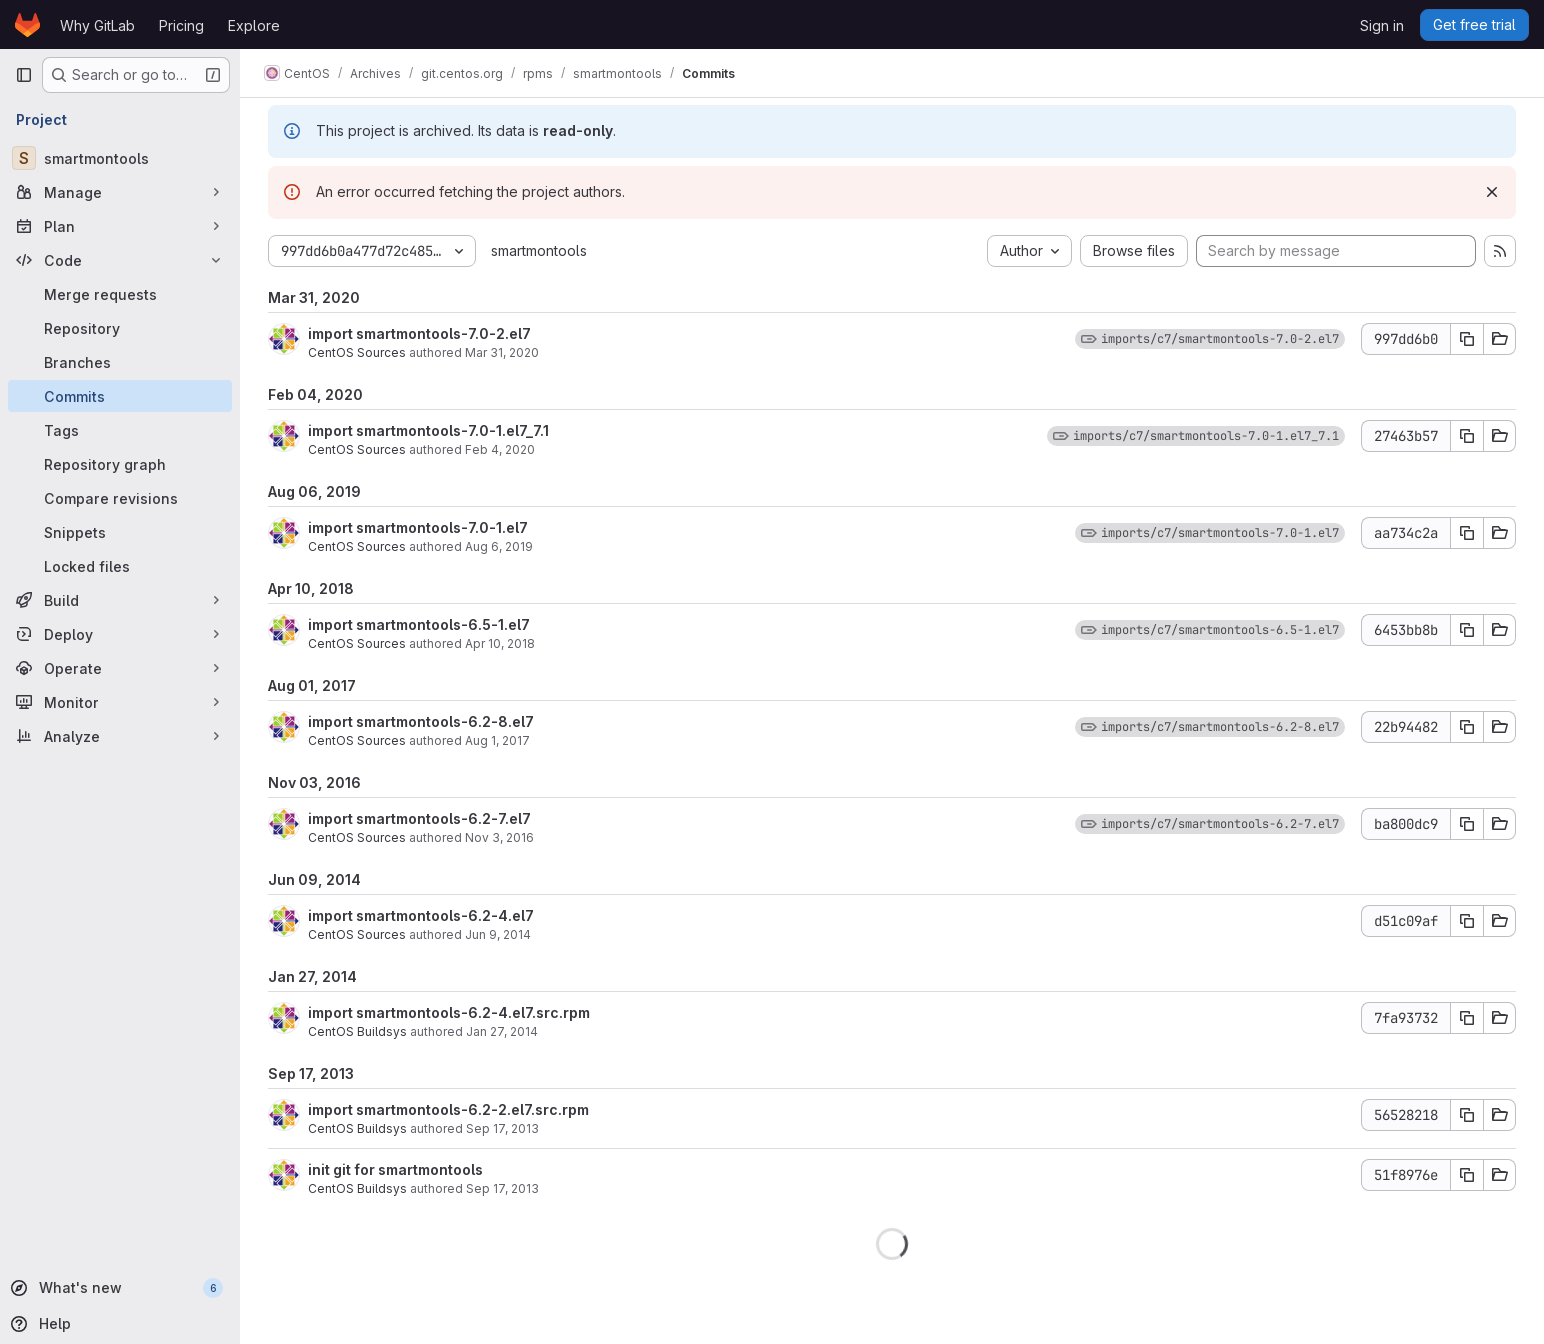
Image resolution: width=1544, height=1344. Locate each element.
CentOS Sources (357, 352)
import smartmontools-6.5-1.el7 (419, 624)
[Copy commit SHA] (1467, 339)
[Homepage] (27, 25)
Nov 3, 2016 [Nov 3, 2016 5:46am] (499, 837)
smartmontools (539, 250)
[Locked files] (120, 566)
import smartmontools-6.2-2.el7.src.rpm (448, 1109)
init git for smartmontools (395, 1169)
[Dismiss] (1492, 192)
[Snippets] (120, 532)
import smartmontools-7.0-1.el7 (418, 527)
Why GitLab (97, 25)
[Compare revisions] (120, 498)
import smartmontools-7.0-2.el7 (419, 333)
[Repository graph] (120, 464)
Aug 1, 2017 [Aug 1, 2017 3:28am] (497, 740)
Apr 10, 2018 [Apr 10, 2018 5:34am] (500, 643)
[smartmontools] (120, 158)
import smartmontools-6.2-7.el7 (419, 818)
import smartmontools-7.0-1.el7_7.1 (428, 430)
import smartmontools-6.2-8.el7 (421, 721)
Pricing (181, 25)
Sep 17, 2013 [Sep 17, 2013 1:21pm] (502, 1188)
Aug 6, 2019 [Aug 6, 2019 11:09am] (499, 546)
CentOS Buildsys (357, 1031)
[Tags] (120, 430)
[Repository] (120, 328)
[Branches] (120, 362)
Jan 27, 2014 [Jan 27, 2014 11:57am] (502, 1031)
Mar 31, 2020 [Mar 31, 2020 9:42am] (502, 352)
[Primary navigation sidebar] (24, 75)
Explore (254, 25)
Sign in (1382, 25)
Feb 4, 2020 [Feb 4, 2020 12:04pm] (500, 449)
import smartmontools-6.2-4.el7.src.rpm (449, 1012)
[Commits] (120, 396)
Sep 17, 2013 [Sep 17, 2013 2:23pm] (502, 1128)
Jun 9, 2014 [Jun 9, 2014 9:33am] (498, 934)
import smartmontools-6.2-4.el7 (421, 915)
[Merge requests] (120, 294)
